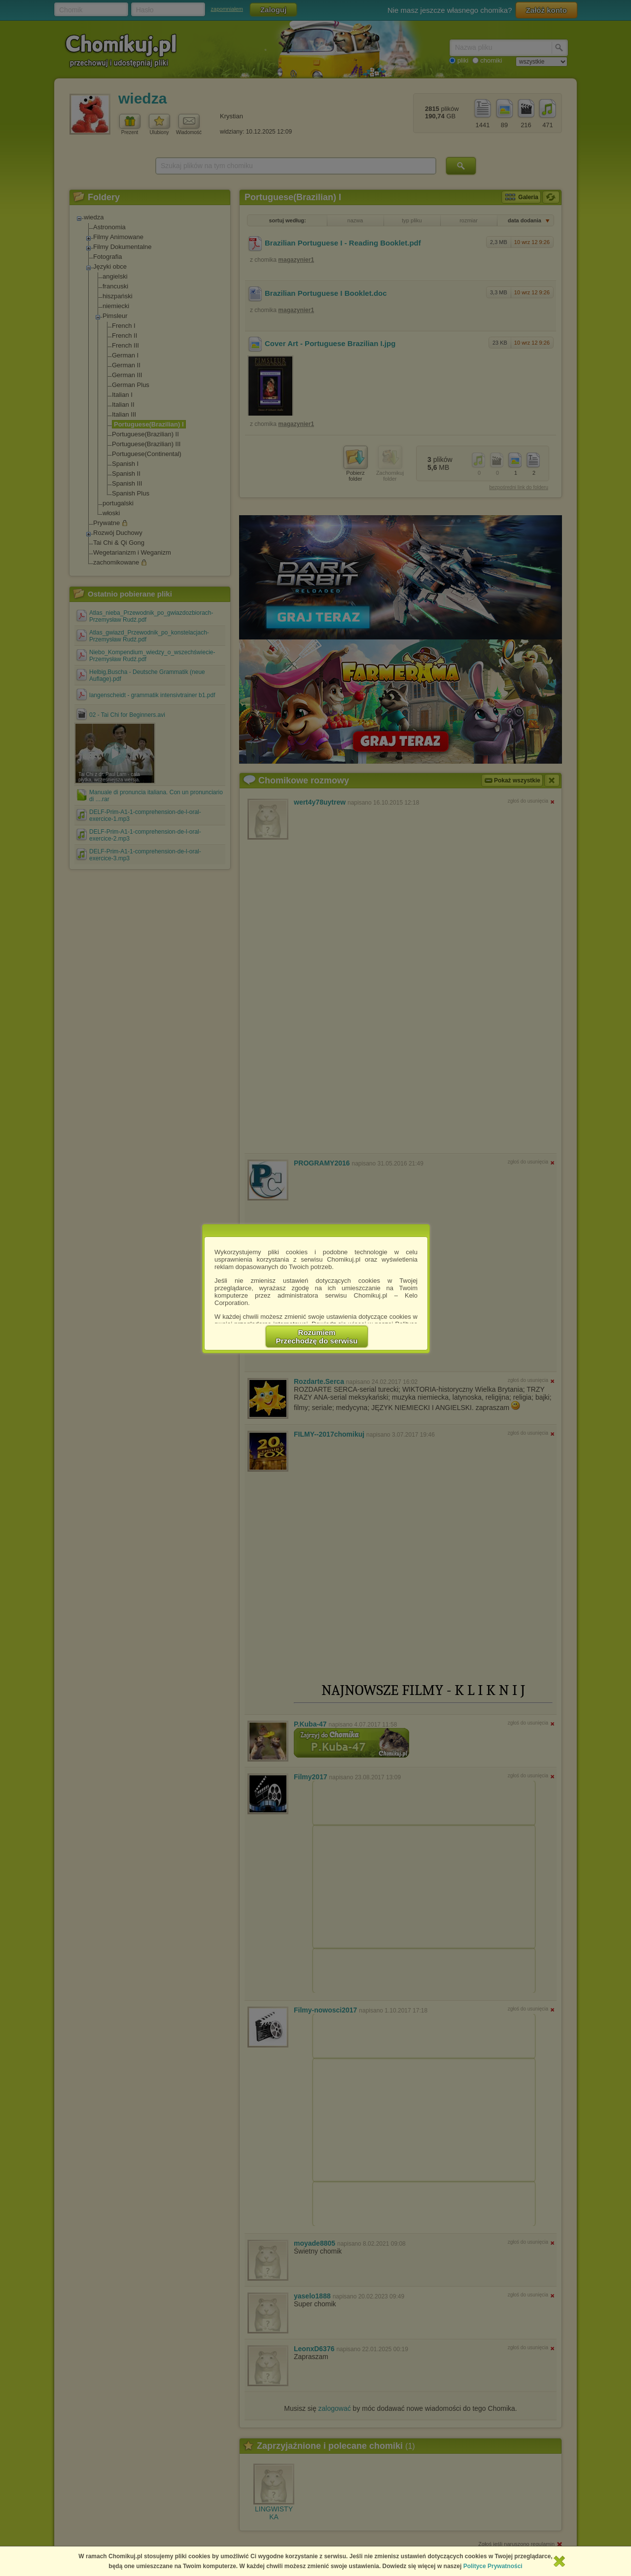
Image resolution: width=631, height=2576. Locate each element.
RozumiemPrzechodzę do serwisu (317, 1336)
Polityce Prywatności (493, 2566)
